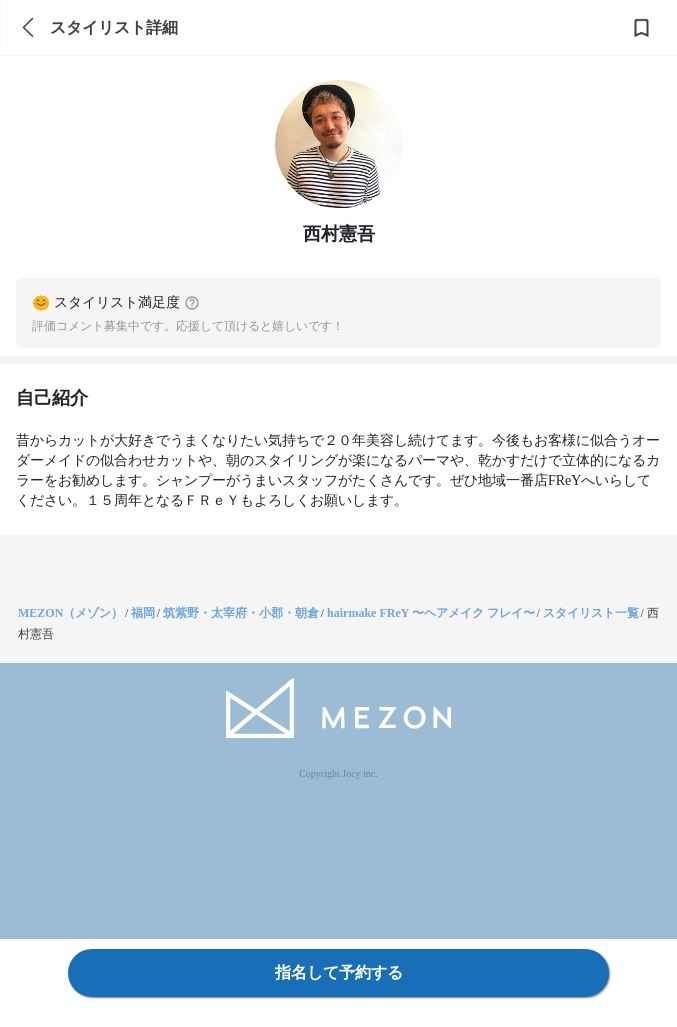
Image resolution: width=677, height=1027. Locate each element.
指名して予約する (339, 972)
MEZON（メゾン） (70, 613)
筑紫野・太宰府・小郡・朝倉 (241, 613)
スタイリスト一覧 (591, 613)
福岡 (143, 613)
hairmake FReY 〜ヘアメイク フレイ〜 (431, 613)
